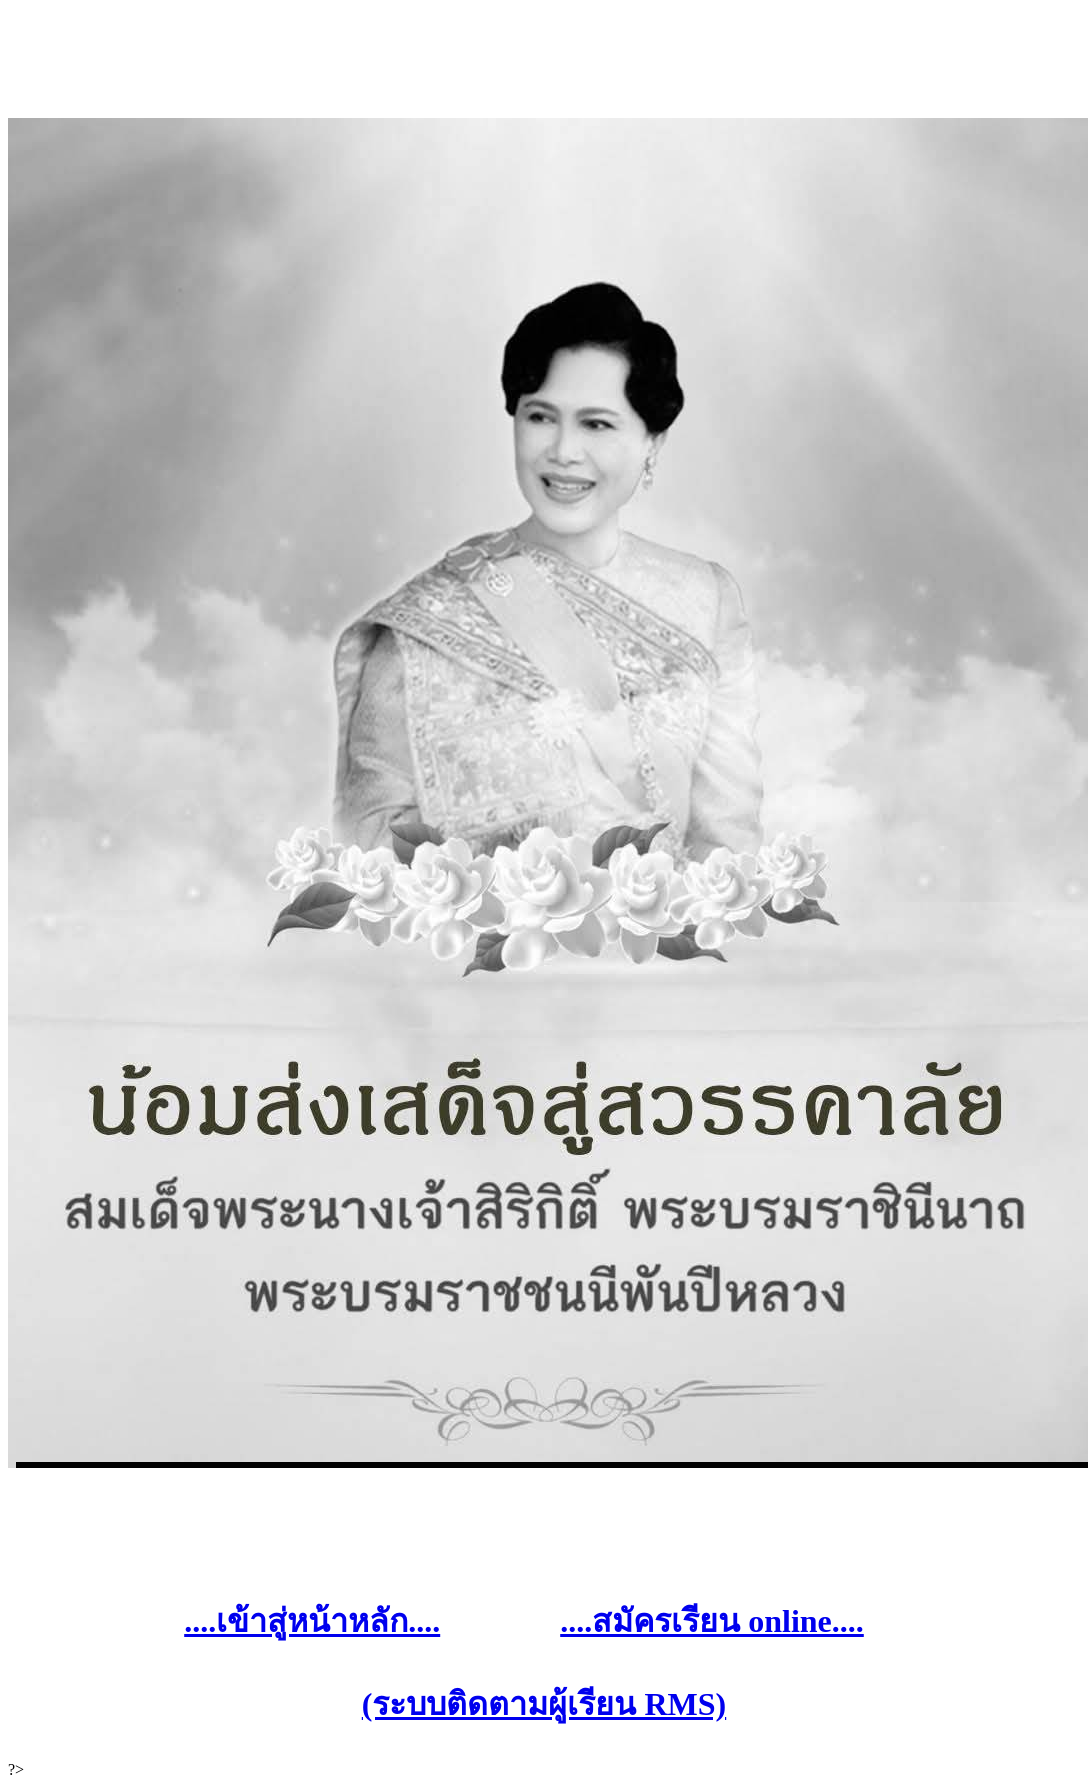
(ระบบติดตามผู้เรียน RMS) (544, 1704)
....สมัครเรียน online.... (712, 1621)
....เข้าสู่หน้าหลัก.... (312, 1621)
